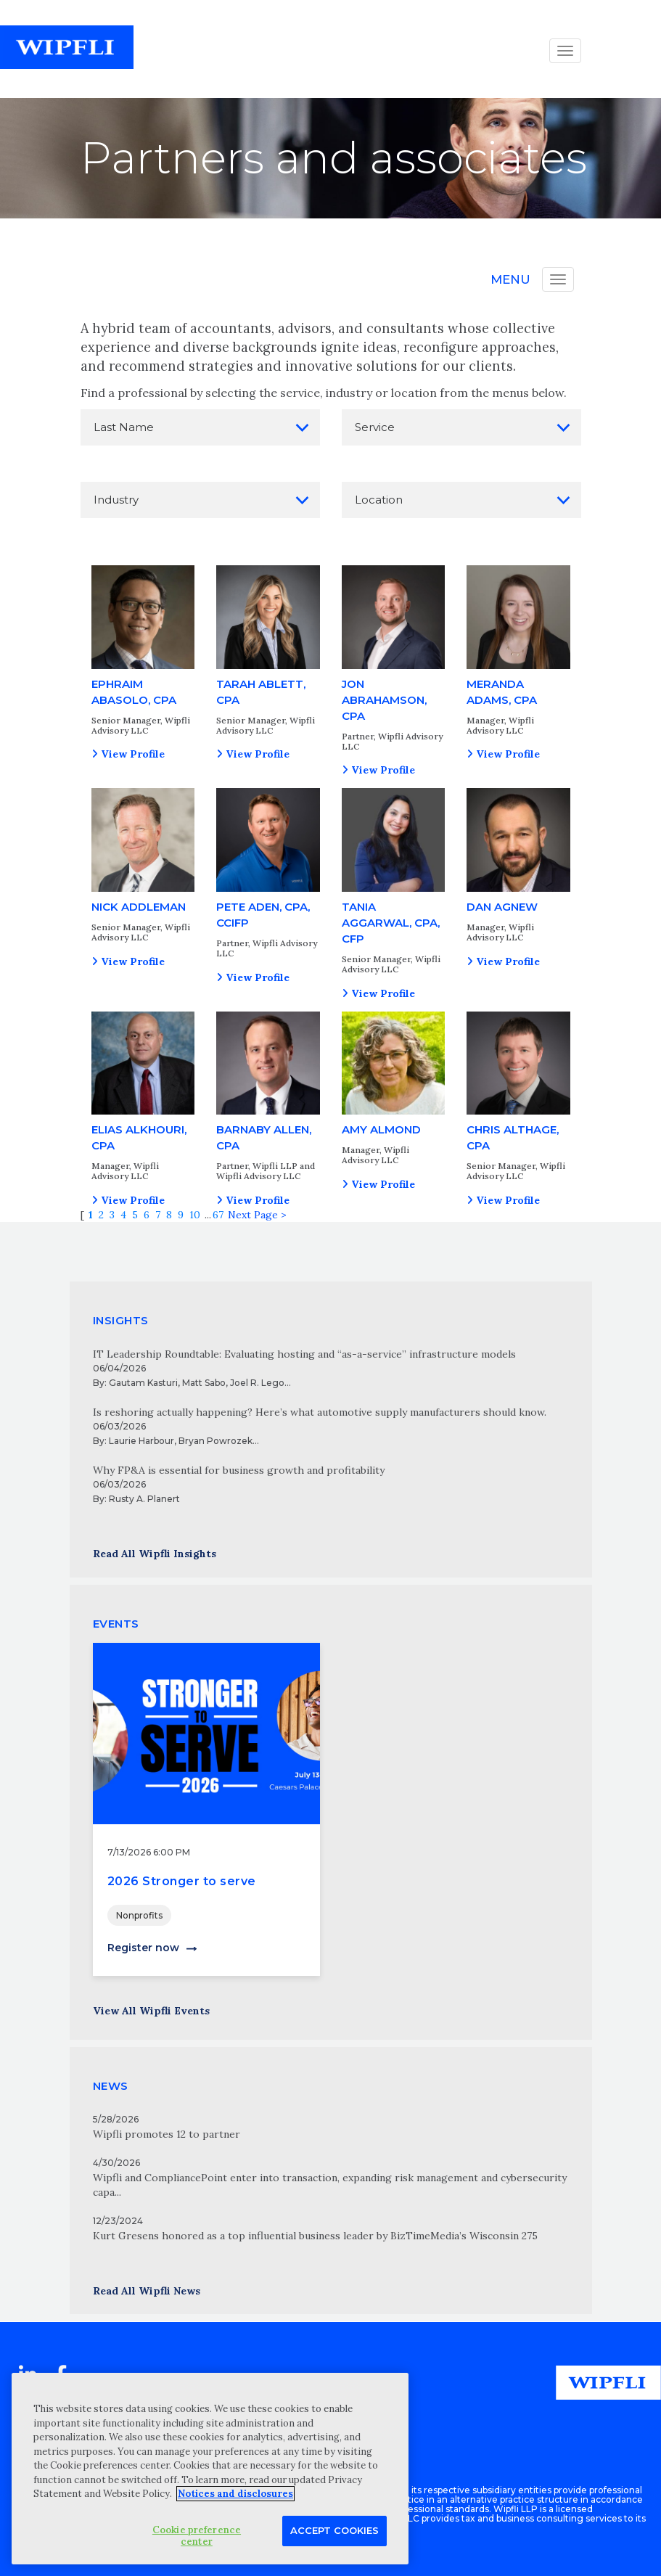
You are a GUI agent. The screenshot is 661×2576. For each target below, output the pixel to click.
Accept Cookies (334, 2530)
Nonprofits (139, 1915)
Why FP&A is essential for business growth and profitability (239, 1470)
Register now (143, 1947)
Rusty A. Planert (144, 1498)
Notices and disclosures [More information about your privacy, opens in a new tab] (235, 2493)
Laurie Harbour (141, 1440)
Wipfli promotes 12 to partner (166, 2134)
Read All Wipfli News (146, 2290)
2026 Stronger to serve (181, 1881)
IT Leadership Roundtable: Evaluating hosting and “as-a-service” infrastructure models (304, 1354)
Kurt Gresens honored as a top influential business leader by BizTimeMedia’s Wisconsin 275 (315, 2235)
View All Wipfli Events (151, 2010)
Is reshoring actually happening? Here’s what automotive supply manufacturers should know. (319, 1412)
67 (218, 1214)
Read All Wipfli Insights (154, 1553)
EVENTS (116, 1623)
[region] (210, 2468)
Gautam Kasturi (143, 1382)
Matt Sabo (204, 1382)
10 (194, 1214)
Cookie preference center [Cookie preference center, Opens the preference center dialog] (196, 2536)
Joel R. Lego (257, 1382)
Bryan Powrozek (215, 1440)
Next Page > (257, 1214)
